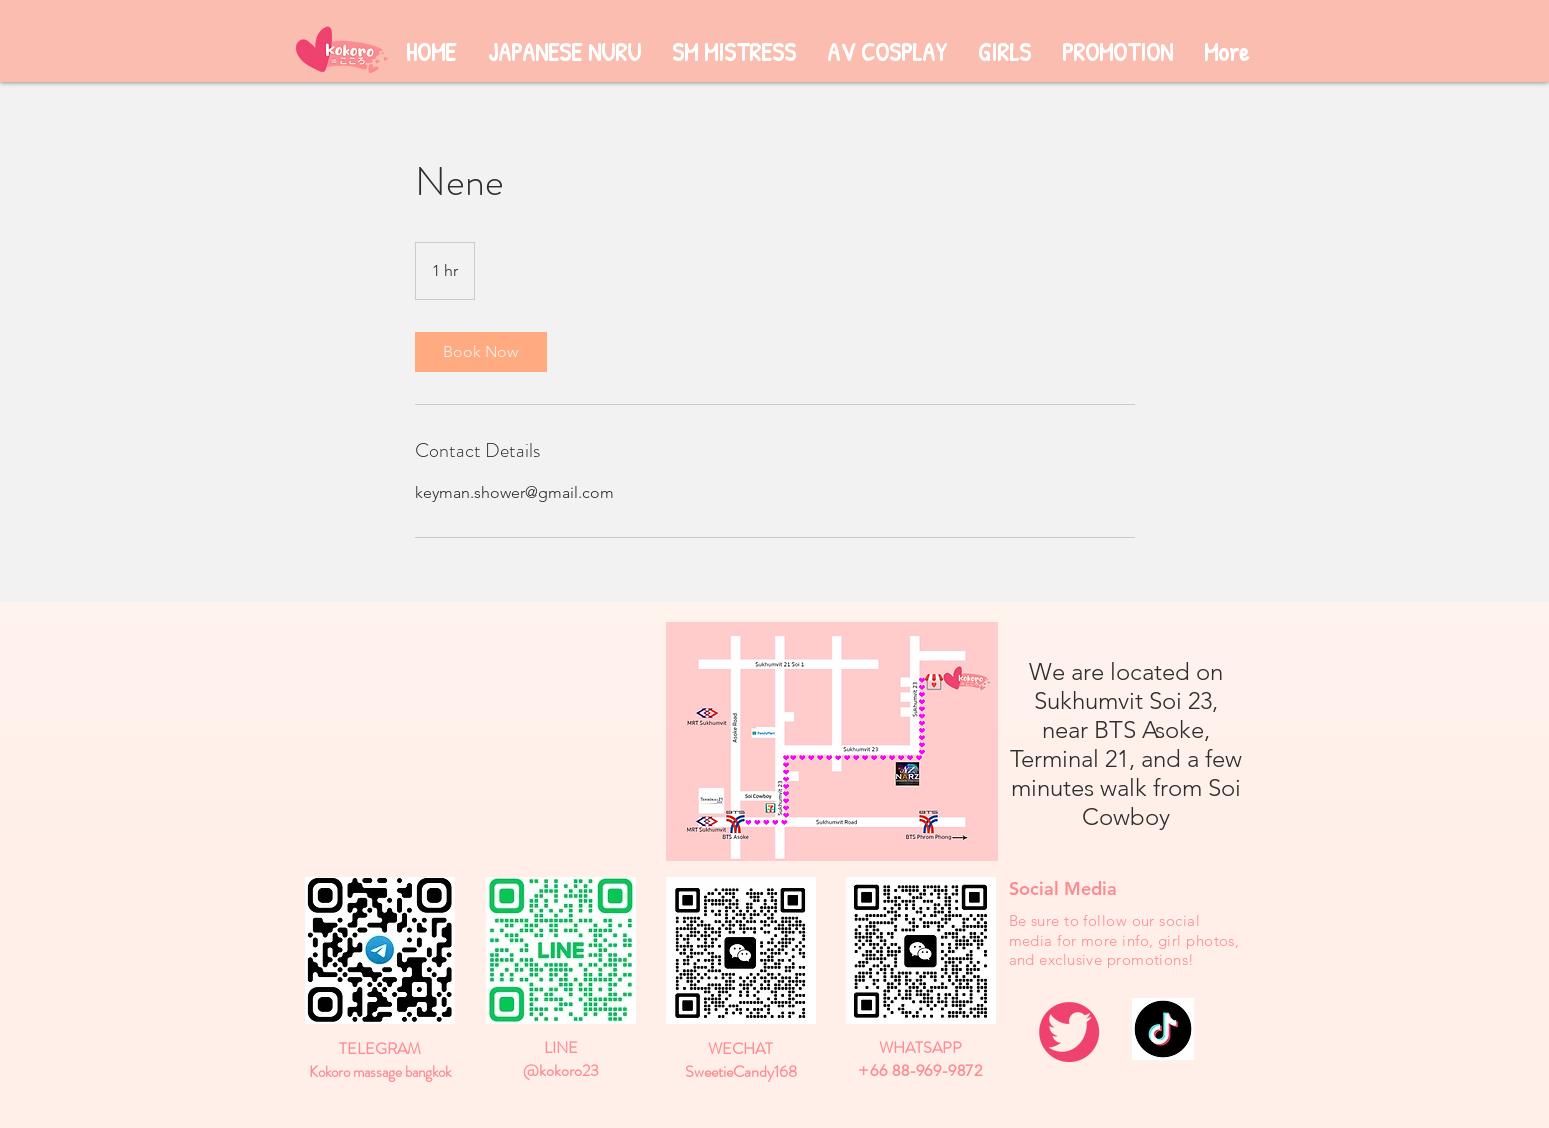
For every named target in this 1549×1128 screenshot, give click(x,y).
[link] (481, 352)
